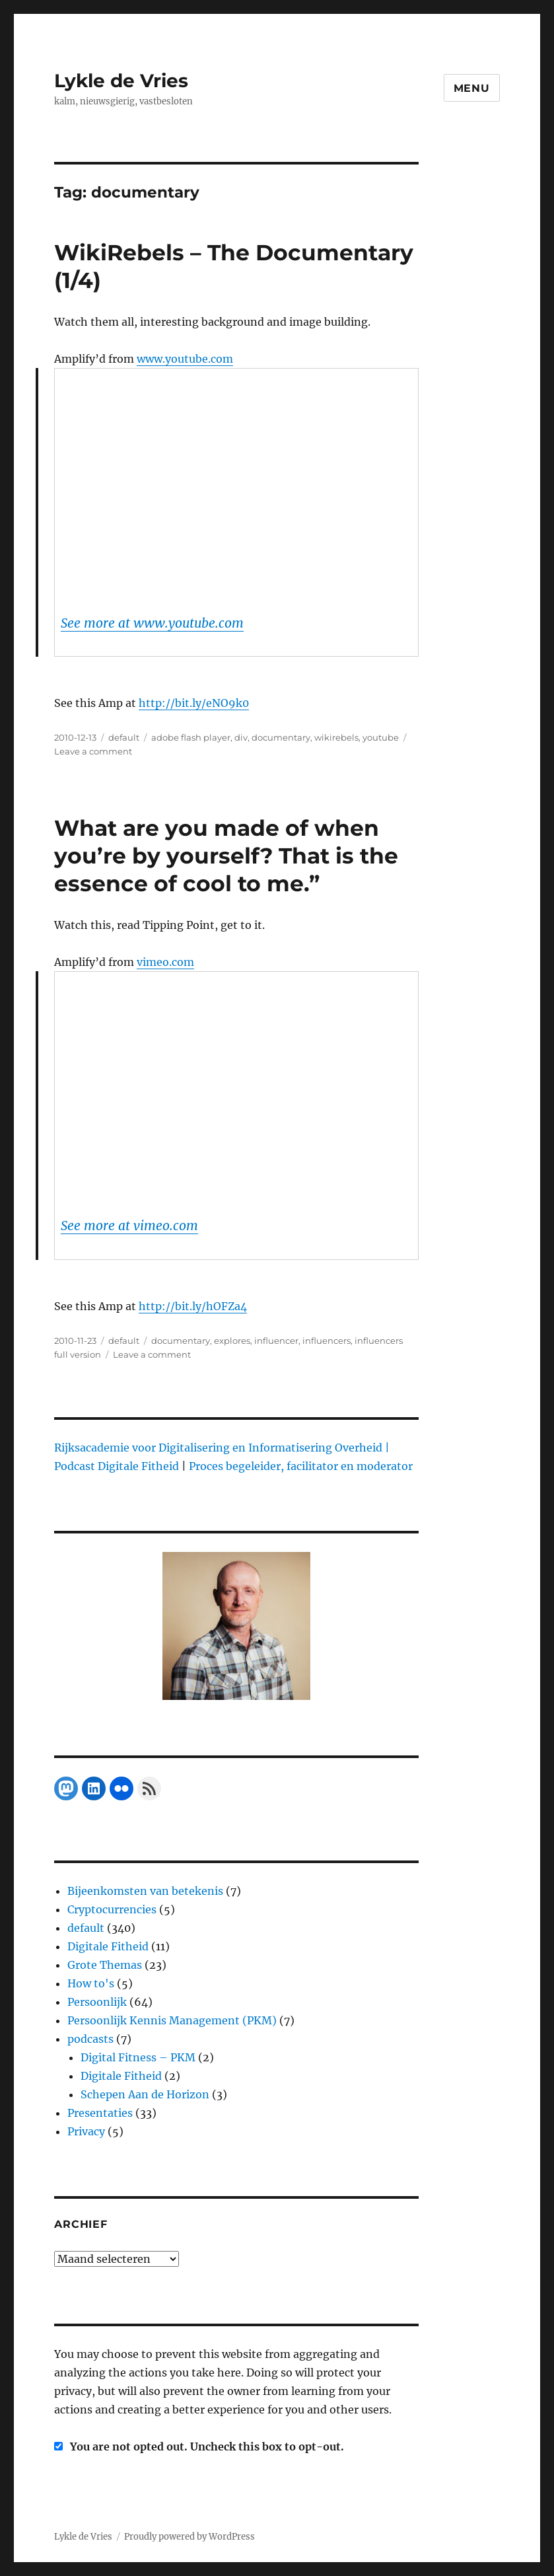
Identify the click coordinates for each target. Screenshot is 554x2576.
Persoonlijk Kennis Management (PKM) (172, 2020)
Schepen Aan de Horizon (145, 2094)
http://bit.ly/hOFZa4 (193, 1306)
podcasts (90, 2038)
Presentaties (100, 2112)
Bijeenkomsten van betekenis (145, 1890)
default (123, 737)
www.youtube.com (185, 358)
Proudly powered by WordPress (189, 2536)
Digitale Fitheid (108, 1946)
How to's (90, 1983)
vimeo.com (165, 962)
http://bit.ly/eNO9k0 (194, 703)
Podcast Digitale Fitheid (116, 1466)
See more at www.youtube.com (152, 623)
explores (232, 1340)
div (241, 737)
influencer (276, 1340)
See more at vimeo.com (129, 1225)
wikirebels (336, 737)
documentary (281, 737)
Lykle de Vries (121, 80)
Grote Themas (104, 1964)
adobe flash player (190, 737)
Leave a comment (93, 751)
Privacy (86, 2131)
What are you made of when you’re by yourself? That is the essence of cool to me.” (226, 856)
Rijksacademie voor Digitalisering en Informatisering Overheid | (222, 1447)
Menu (472, 88)
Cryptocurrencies (111, 1909)
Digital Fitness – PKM (138, 2057)
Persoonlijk (97, 2001)
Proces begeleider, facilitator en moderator (301, 1466)
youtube (381, 737)
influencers (326, 1340)
